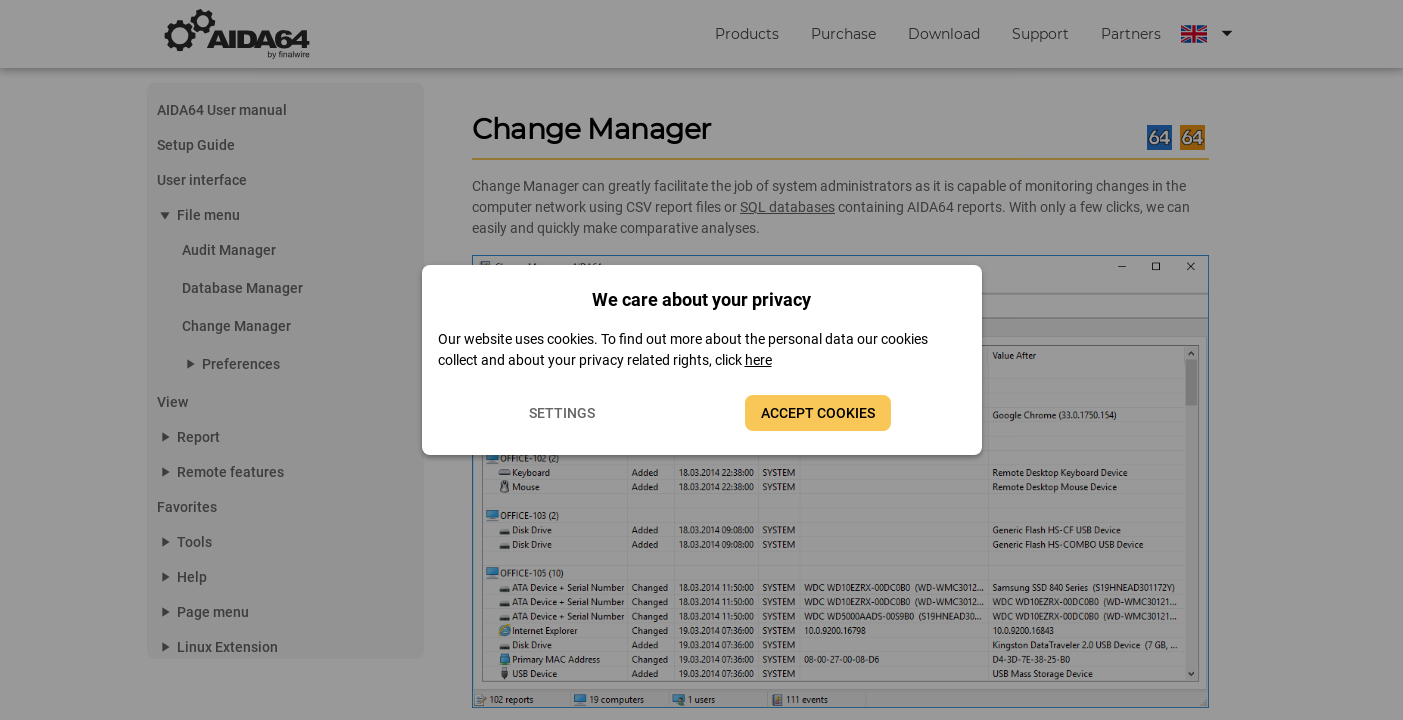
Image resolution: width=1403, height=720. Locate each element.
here (758, 360)
